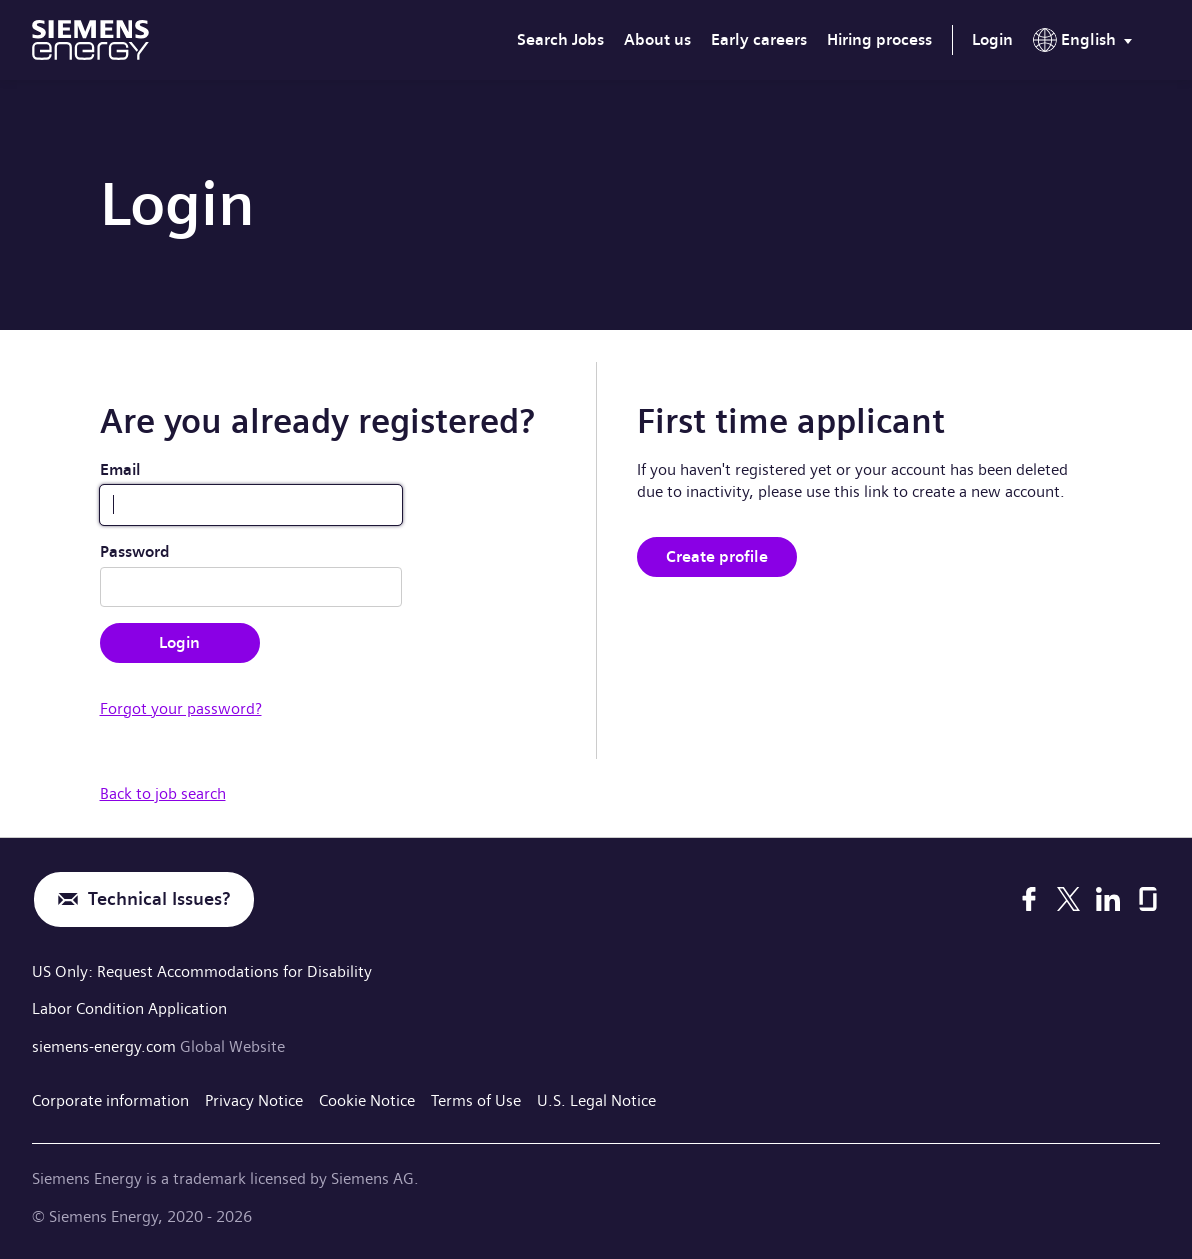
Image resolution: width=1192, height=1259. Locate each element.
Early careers (759, 39)
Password (135, 551)
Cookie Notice (367, 1100)
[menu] (1086, 44)
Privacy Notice (254, 1100)
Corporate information (110, 1100)
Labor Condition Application (129, 1008)
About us (657, 39)
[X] (1068, 899)
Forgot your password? (181, 708)
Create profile (717, 556)
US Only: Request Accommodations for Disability (202, 971)
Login (992, 39)
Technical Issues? (159, 899)
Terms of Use (476, 1100)
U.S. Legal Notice (596, 1100)
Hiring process (879, 39)
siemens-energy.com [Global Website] (106, 1046)
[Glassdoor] (1148, 899)
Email (120, 469)
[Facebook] (1029, 899)
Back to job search (163, 793)
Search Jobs (560, 39)
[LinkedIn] (1108, 899)
